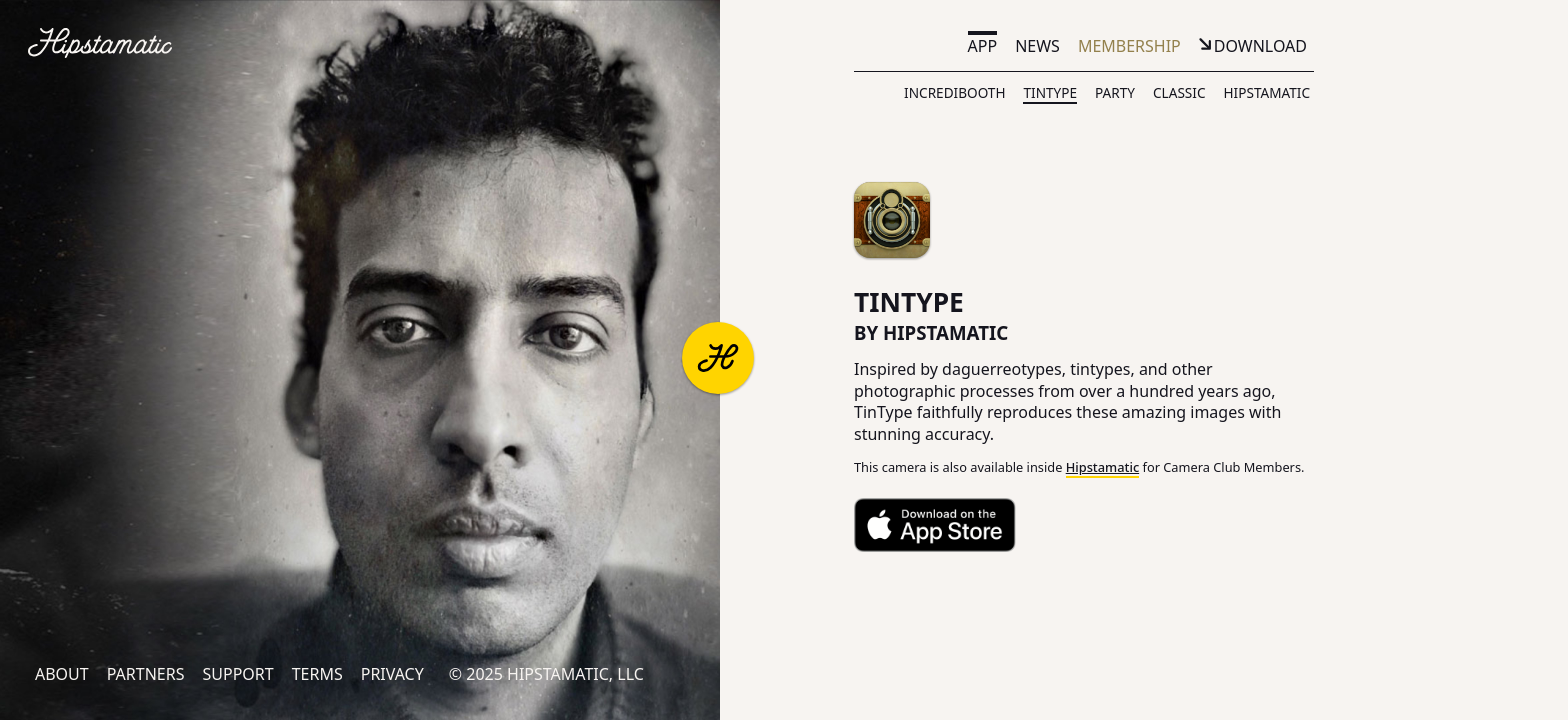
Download (1260, 46)
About (62, 674)
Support (237, 674)
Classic (1179, 92)
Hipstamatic (1267, 92)
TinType (1050, 92)
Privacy (392, 674)
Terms (317, 674)
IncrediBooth (954, 92)
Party (1115, 92)
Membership (1129, 46)
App (983, 46)
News (1037, 46)
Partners (146, 674)
